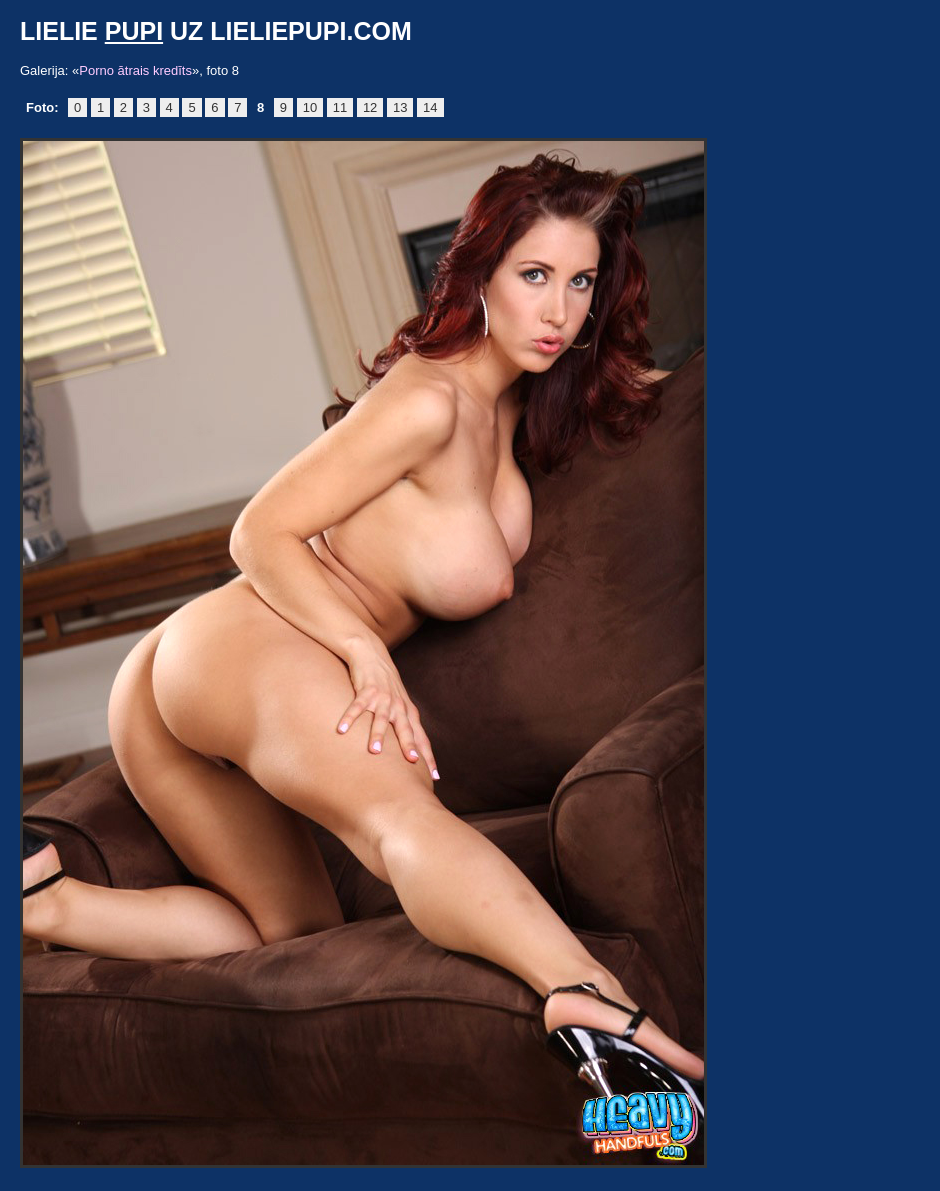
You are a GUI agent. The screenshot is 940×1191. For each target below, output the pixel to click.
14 (430, 107)
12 (370, 107)
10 (310, 107)
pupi (134, 31)
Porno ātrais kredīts (135, 70)
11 (340, 107)
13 (400, 107)
